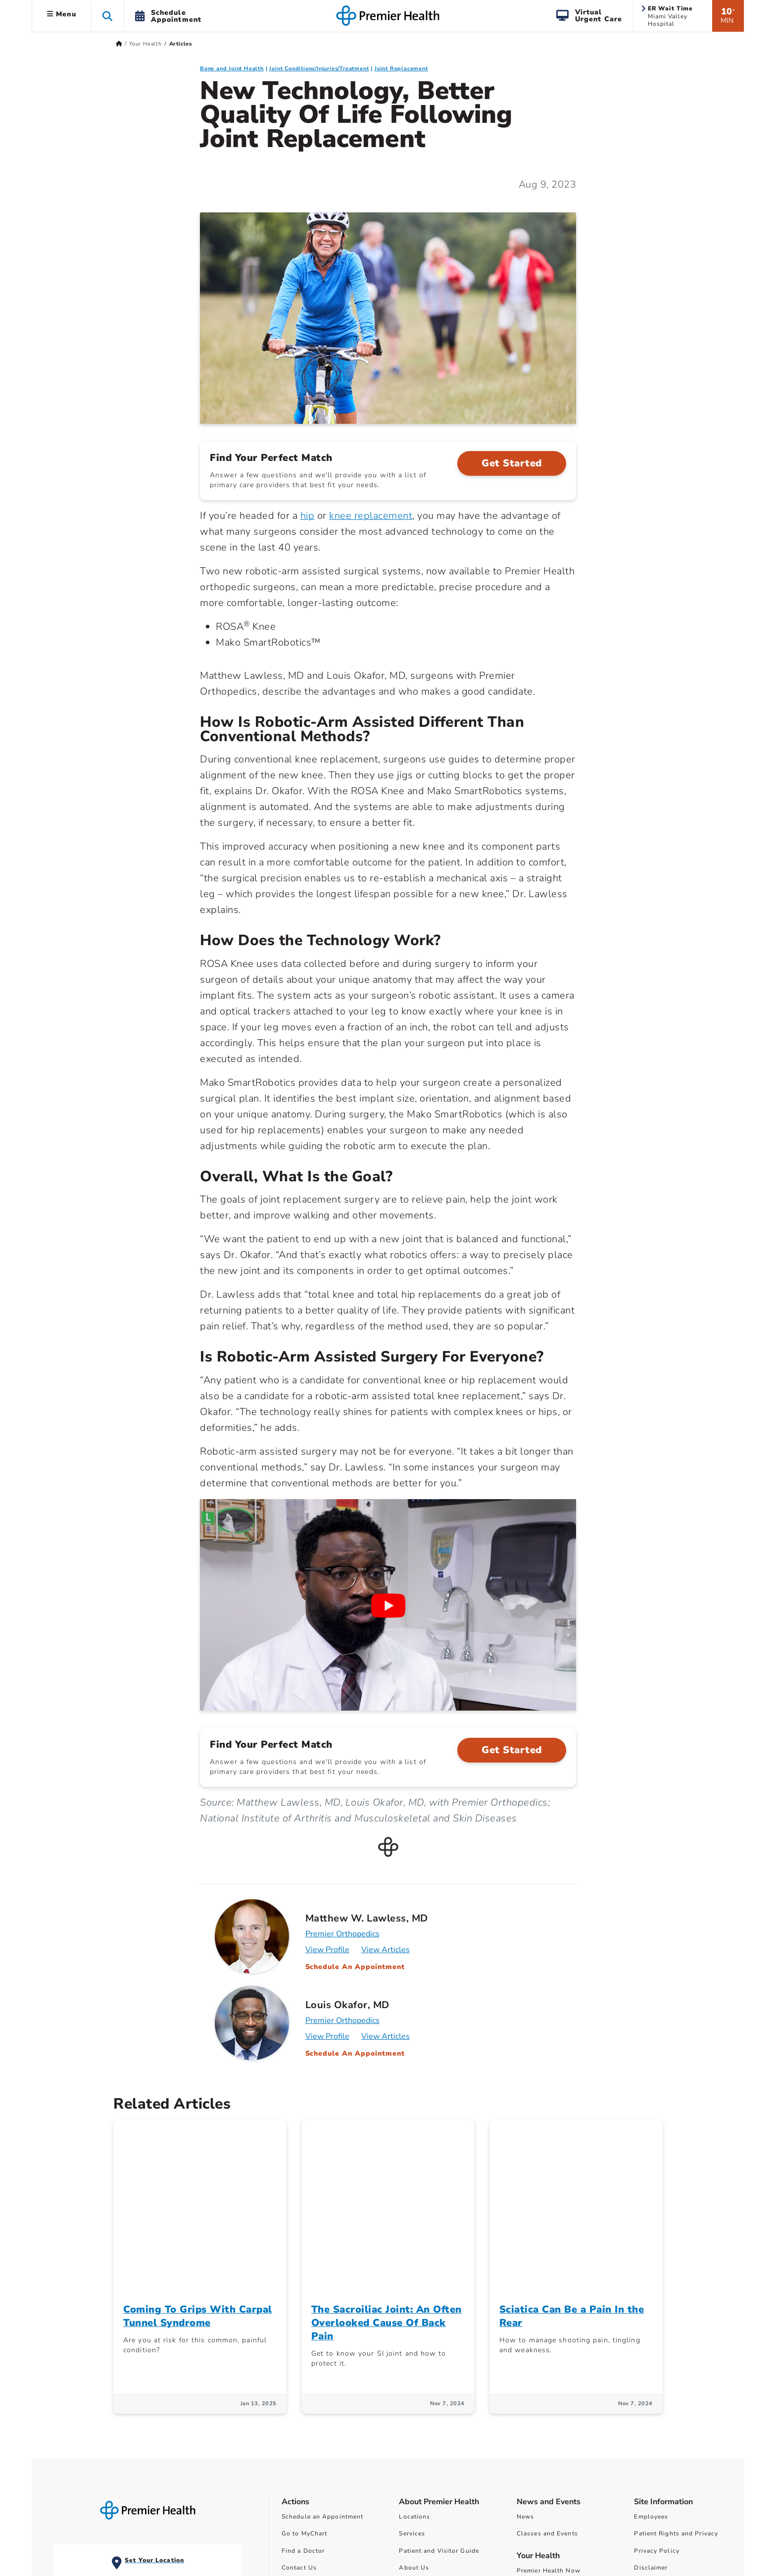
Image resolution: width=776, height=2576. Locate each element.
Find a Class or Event (315, 2428)
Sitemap (646, 2428)
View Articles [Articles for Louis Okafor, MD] (385, 2036)
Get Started (512, 463)
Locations (414, 2343)
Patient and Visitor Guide (439, 2377)
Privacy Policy (656, 2377)
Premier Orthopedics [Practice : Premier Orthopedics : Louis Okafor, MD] (342, 2020)
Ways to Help (420, 2428)
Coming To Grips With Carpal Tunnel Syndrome (197, 2142)
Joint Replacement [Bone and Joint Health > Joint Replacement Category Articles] (401, 68)
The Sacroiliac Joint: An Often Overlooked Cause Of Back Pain (386, 2149)
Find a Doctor (303, 2377)
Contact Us (299, 2394)
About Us (414, 2394)
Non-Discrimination (665, 2411)
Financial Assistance (549, 2468)
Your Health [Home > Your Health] (145, 44)
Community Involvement (437, 2411)
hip (307, 515)
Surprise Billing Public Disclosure (571, 2484)
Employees (651, 2343)
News (525, 2343)
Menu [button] (61, 14)
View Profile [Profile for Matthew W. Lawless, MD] (327, 1949)
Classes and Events (547, 2361)
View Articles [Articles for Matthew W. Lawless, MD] (385, 1949)
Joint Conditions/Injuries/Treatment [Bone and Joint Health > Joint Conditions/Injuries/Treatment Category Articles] (319, 68)
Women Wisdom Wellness (558, 2414)
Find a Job (298, 2445)
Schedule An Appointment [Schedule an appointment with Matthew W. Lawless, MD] (355, 1966)
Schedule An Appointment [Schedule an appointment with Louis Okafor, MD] (355, 2053)
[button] (107, 15)
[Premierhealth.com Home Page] (119, 44)
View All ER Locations (100, 2470)
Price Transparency (547, 2451)
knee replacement (370, 515)
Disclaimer (651, 2394)
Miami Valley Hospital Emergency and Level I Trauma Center (103, 2419)
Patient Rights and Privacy (676, 2361)
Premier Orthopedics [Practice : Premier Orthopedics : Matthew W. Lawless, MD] (342, 1933)
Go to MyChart (304, 2361)
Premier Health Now (549, 2397)
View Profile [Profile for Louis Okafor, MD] (327, 2036)
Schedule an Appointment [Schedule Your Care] (322, 2343)
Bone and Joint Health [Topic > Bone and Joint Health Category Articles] (232, 68)
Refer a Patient (305, 2462)
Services (412, 2361)
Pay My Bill (300, 2411)
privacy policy (712, 2527)
